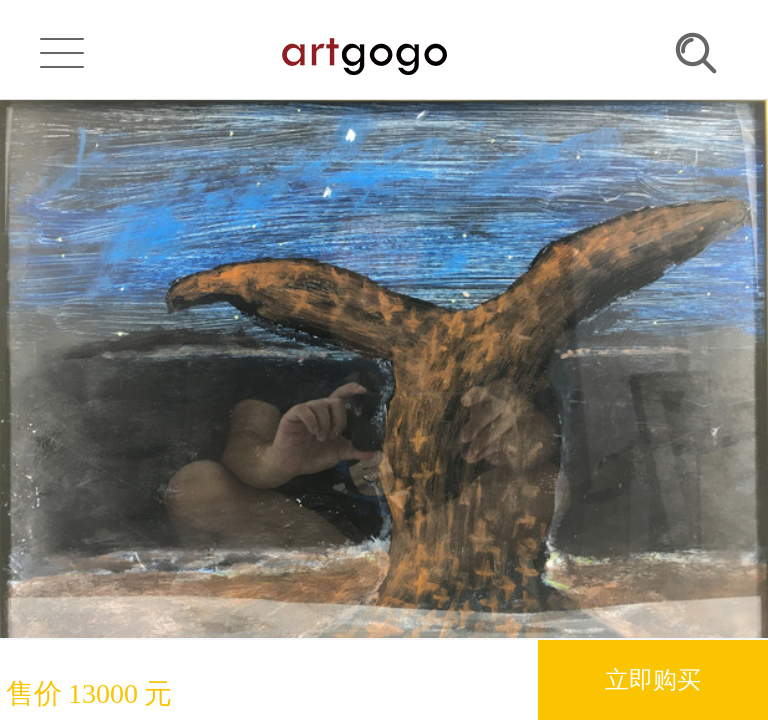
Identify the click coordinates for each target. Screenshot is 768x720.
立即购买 (653, 679)
